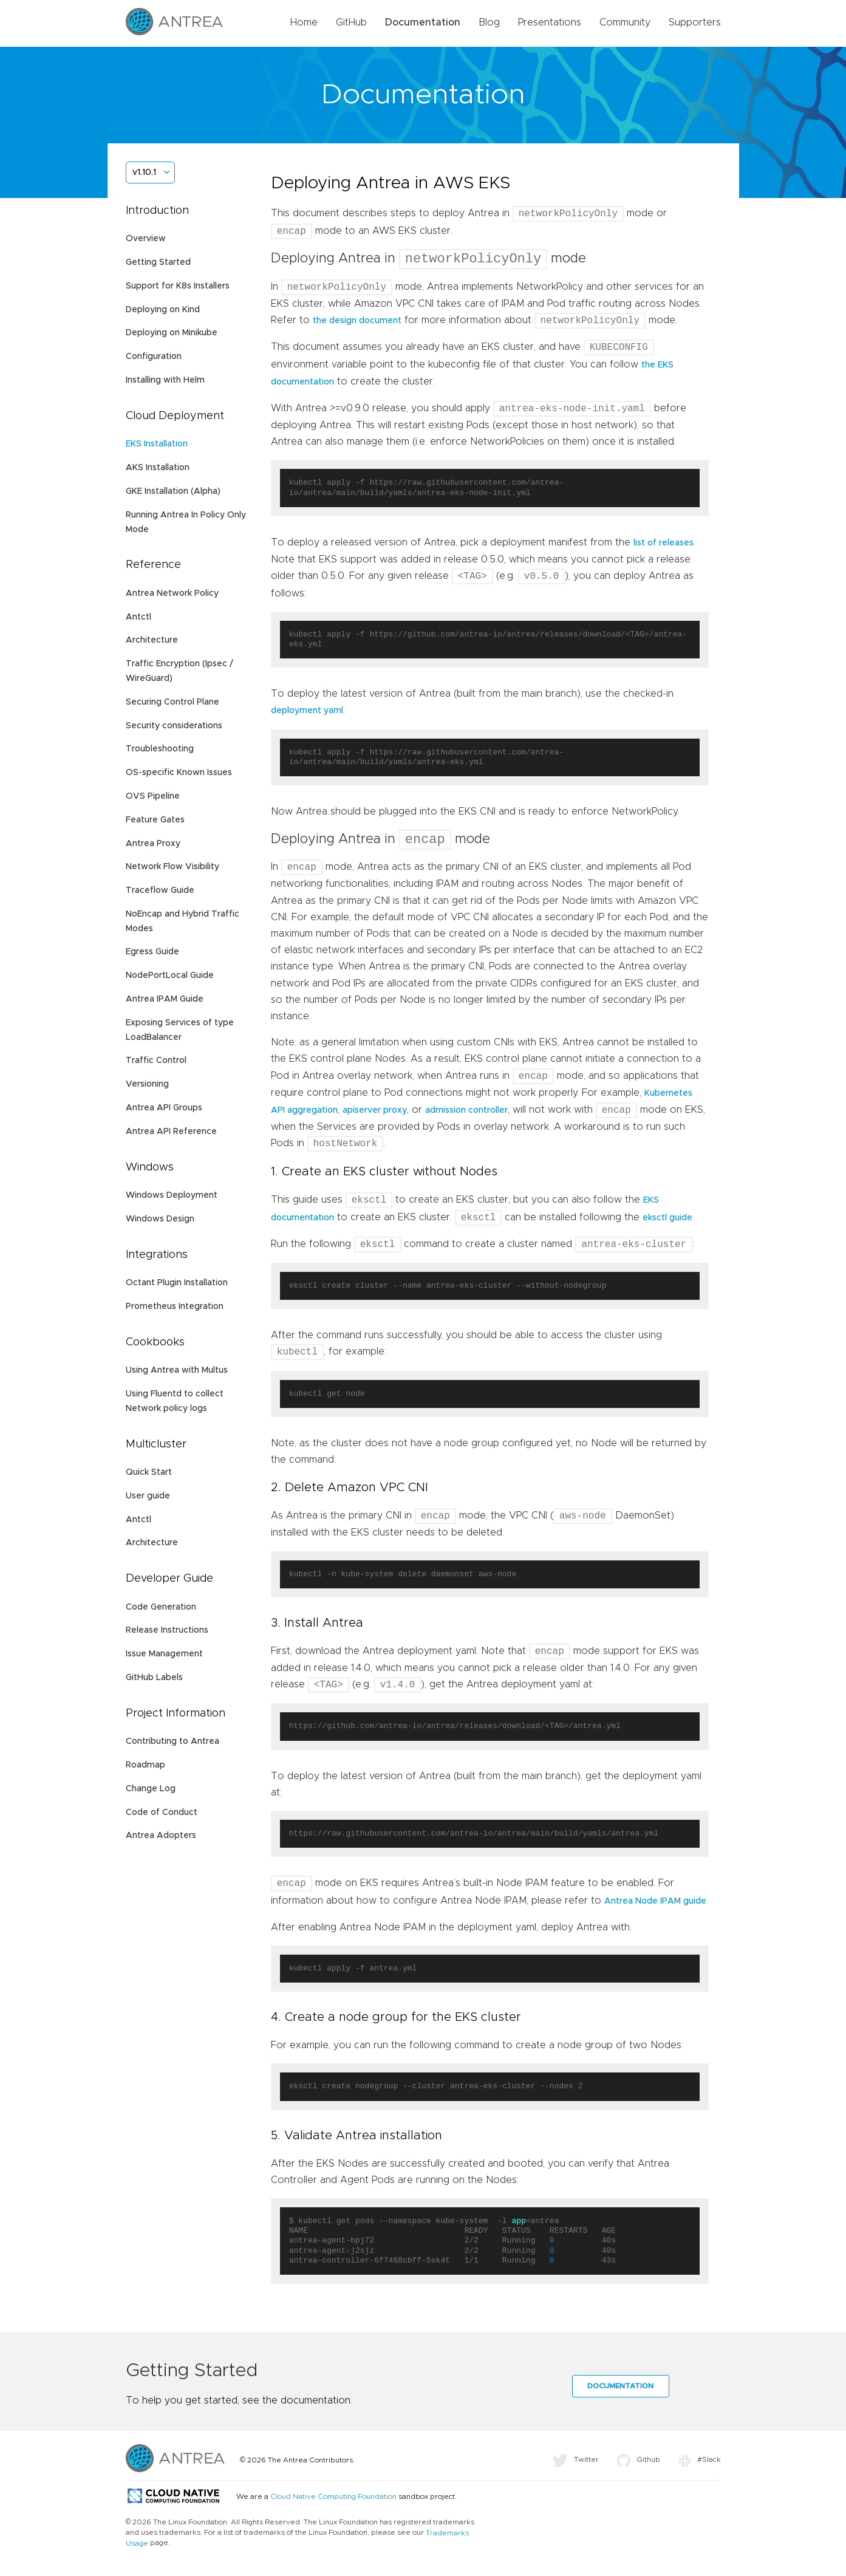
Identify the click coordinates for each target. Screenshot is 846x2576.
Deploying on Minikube (171, 333)
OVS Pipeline (153, 796)
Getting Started (158, 262)
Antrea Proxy (153, 843)
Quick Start (149, 1472)
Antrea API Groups (164, 1108)
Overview (146, 238)
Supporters (695, 22)
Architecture (152, 640)
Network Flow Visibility (172, 867)
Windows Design (160, 1219)
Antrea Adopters (161, 1835)
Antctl (138, 617)
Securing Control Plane (172, 702)
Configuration (154, 356)
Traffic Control (156, 1060)
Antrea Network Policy (172, 593)
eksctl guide (667, 1224)
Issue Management (164, 1654)
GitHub (351, 22)
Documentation (422, 22)
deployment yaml (307, 713)
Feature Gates (155, 820)
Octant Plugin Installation (177, 1283)
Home (304, 22)
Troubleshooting (160, 749)
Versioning (147, 1084)
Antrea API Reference (171, 1131)
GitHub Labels (154, 1677)
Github (638, 2465)
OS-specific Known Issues (179, 772)
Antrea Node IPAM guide (655, 1907)
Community (624, 22)
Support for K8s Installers (178, 286)
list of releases (663, 545)
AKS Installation (157, 467)
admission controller (466, 1115)
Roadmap (145, 1765)
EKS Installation (157, 444)
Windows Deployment (171, 1195)
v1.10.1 (144, 172)
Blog (489, 22)
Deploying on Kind (163, 310)
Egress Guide (152, 952)
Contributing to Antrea (172, 1741)
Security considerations (174, 726)
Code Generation (161, 1607)
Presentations (549, 22)
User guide (148, 1496)
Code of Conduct (161, 1812)
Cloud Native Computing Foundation (333, 2502)
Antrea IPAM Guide (164, 999)
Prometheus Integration (174, 1306)
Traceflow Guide (160, 890)
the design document (357, 323)
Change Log (151, 1789)
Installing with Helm (165, 380)
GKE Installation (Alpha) (173, 491)
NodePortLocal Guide (170, 975)
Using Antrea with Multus (177, 1370)
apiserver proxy (375, 1115)
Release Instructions (167, 1630)
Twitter (575, 2465)
